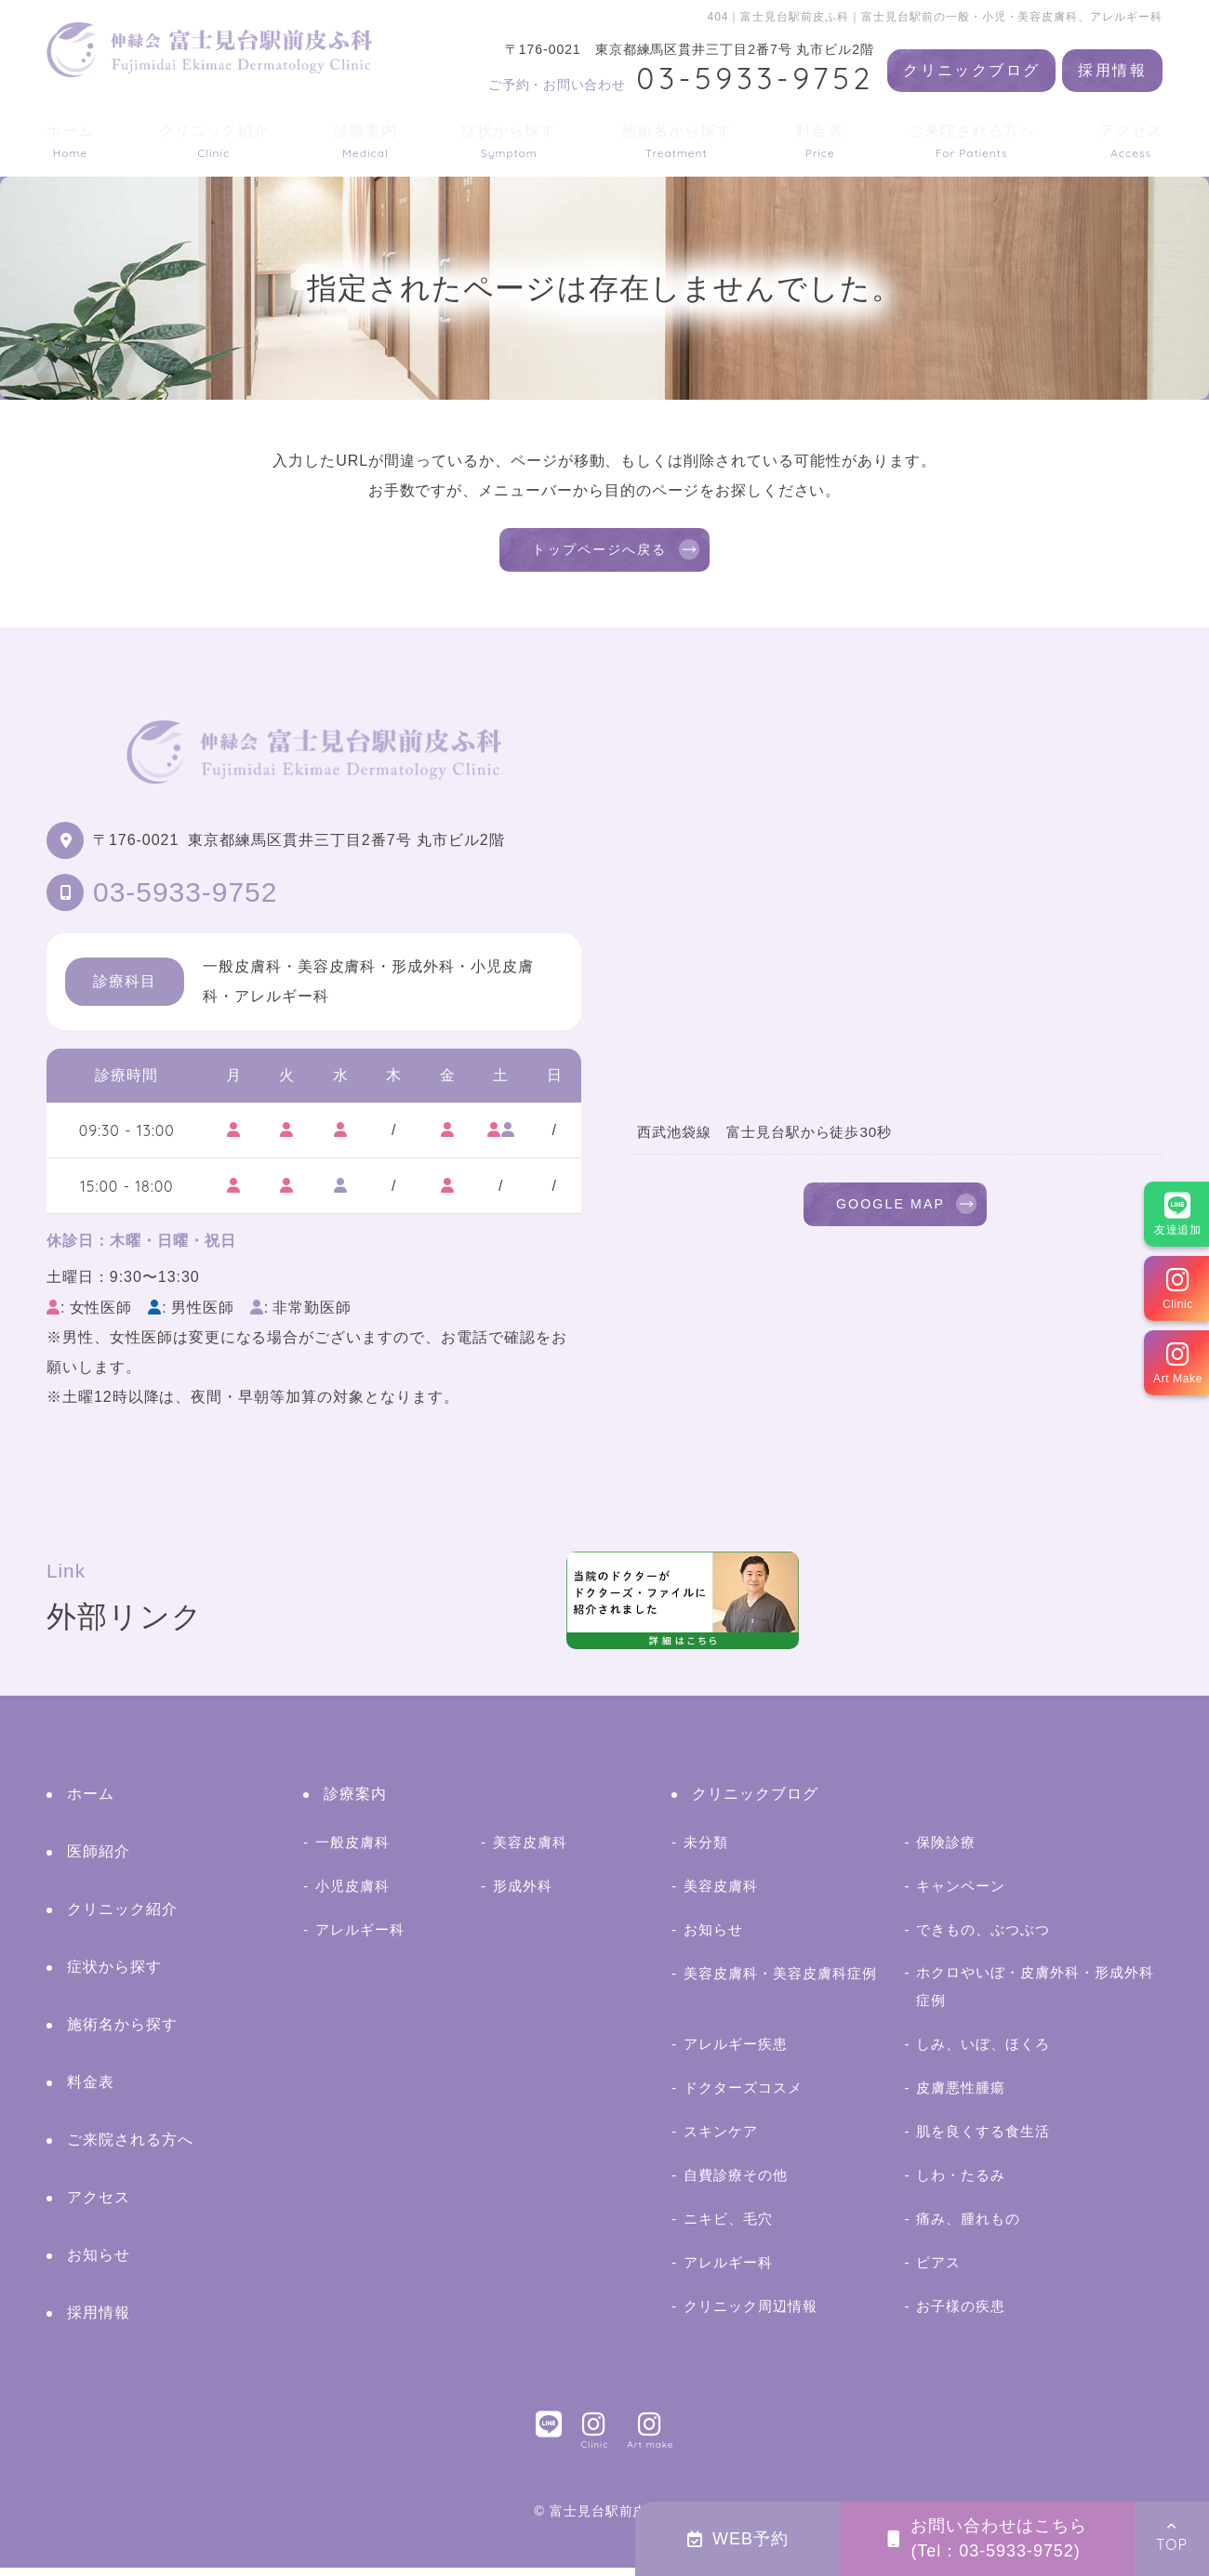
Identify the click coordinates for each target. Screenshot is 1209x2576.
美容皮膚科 (530, 1850)
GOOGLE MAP (890, 1216)
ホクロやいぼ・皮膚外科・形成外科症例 (1034, 1994)
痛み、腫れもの (968, 2228)
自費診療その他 (736, 2184)
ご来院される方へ (972, 141)
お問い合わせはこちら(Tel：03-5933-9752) (987, 2538)
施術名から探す (676, 141)
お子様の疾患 (960, 2315)
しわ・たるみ (960, 2184)
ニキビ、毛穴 (728, 2228)
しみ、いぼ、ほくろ (983, 2053)
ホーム (70, 141)
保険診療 (946, 1850)
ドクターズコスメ (743, 2097)
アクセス (1130, 141)
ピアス (938, 2271)
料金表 (820, 141)
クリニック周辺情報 (750, 2315)
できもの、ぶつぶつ (983, 1938)
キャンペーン (960, 1894)
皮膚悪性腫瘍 (960, 2097)
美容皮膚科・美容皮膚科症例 (780, 1981)
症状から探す (508, 141)
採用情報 (1112, 70)
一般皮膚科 (352, 1850)
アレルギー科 (360, 1938)
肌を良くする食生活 (983, 2140)
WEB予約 (738, 2539)
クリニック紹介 (214, 141)
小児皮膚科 (352, 1894)
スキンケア (721, 2140)
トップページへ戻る (600, 553)
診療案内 (365, 141)
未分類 (706, 1850)
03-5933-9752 (185, 900)
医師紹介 (98, 1860)
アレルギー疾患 (736, 2053)
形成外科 (522, 1894)
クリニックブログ (971, 70)
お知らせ (98, 2263)
